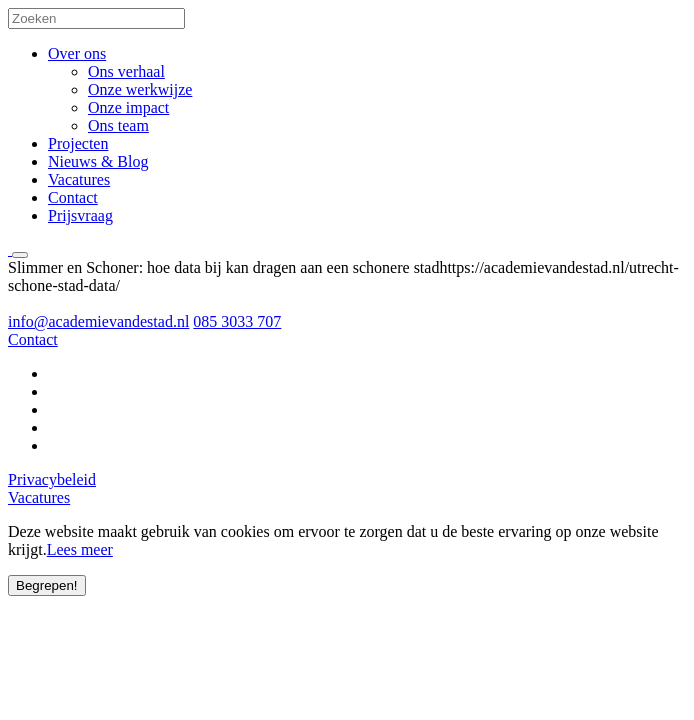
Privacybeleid (52, 479)
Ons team (118, 125)
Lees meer (80, 549)
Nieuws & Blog (98, 161)
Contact (73, 197)
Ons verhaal (126, 71)
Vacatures (79, 179)
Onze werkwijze (140, 89)
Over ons (77, 53)
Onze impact (128, 107)
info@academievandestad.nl (98, 321)
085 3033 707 (237, 321)
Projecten (78, 143)
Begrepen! (47, 585)
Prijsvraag (80, 215)
